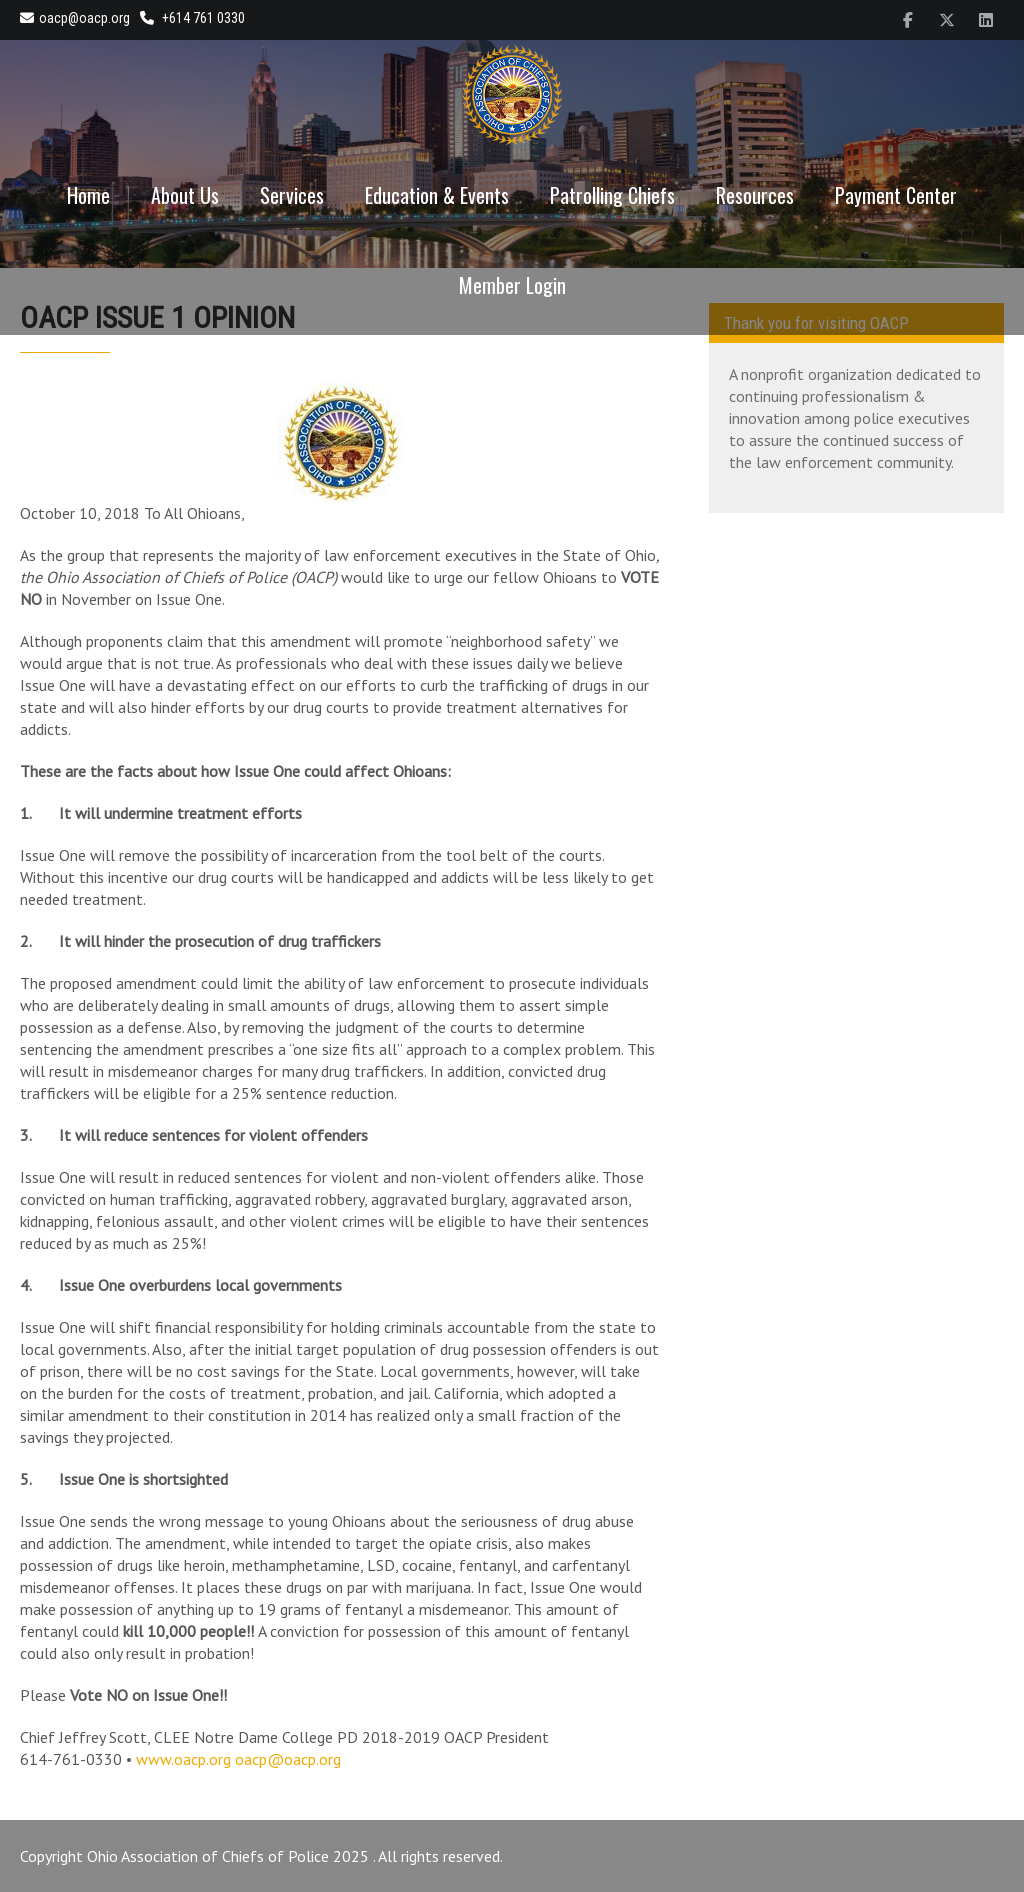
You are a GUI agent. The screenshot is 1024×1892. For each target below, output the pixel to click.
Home (88, 195)
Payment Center (896, 195)
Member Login (512, 285)
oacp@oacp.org (75, 18)
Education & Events (437, 195)
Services (292, 195)
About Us (185, 195)
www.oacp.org (183, 1759)
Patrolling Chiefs (612, 195)
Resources (755, 195)
